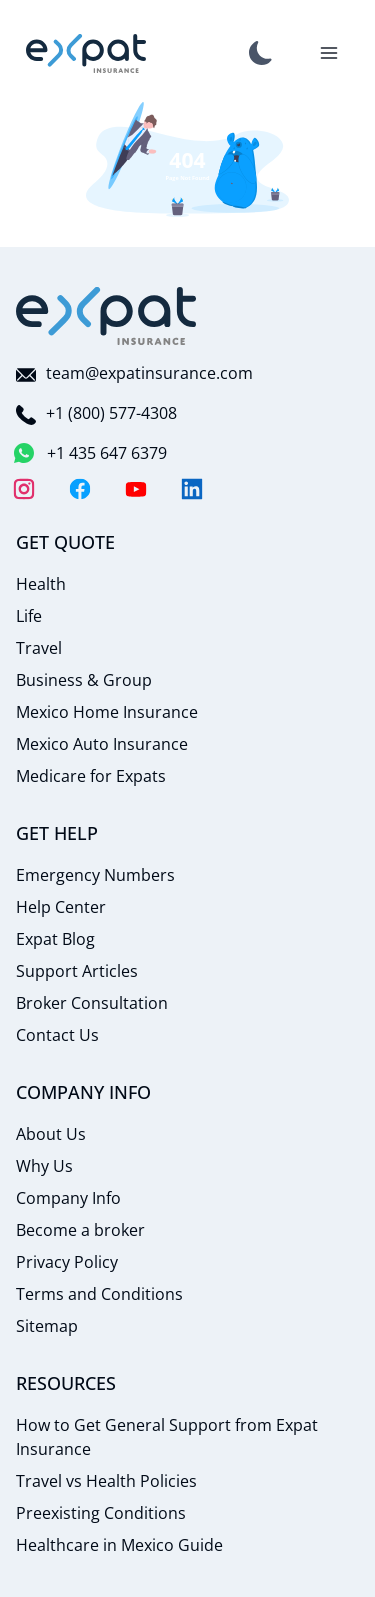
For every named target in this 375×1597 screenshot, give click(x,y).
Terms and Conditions (99, 1294)
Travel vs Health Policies (106, 1481)
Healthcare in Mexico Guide (119, 1545)
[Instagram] (24, 489)
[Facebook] (80, 489)
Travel (39, 648)
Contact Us (57, 1035)
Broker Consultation (92, 1003)
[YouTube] (136, 489)
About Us (51, 1134)
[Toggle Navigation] (329, 53)
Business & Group (84, 680)
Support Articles (77, 971)
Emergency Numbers (95, 875)
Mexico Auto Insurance (102, 744)
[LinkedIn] (192, 489)
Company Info (68, 1198)
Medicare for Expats (91, 776)
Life (29, 616)
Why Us (44, 1166)
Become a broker (80, 1230)
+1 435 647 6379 (91, 453)
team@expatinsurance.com (134, 373)
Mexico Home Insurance (107, 712)
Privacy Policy (67, 1262)
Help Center (61, 907)
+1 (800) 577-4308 (96, 413)
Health (41, 584)
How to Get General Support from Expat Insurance (167, 1437)
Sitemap (47, 1326)
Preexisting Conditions (101, 1513)
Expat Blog (55, 939)
